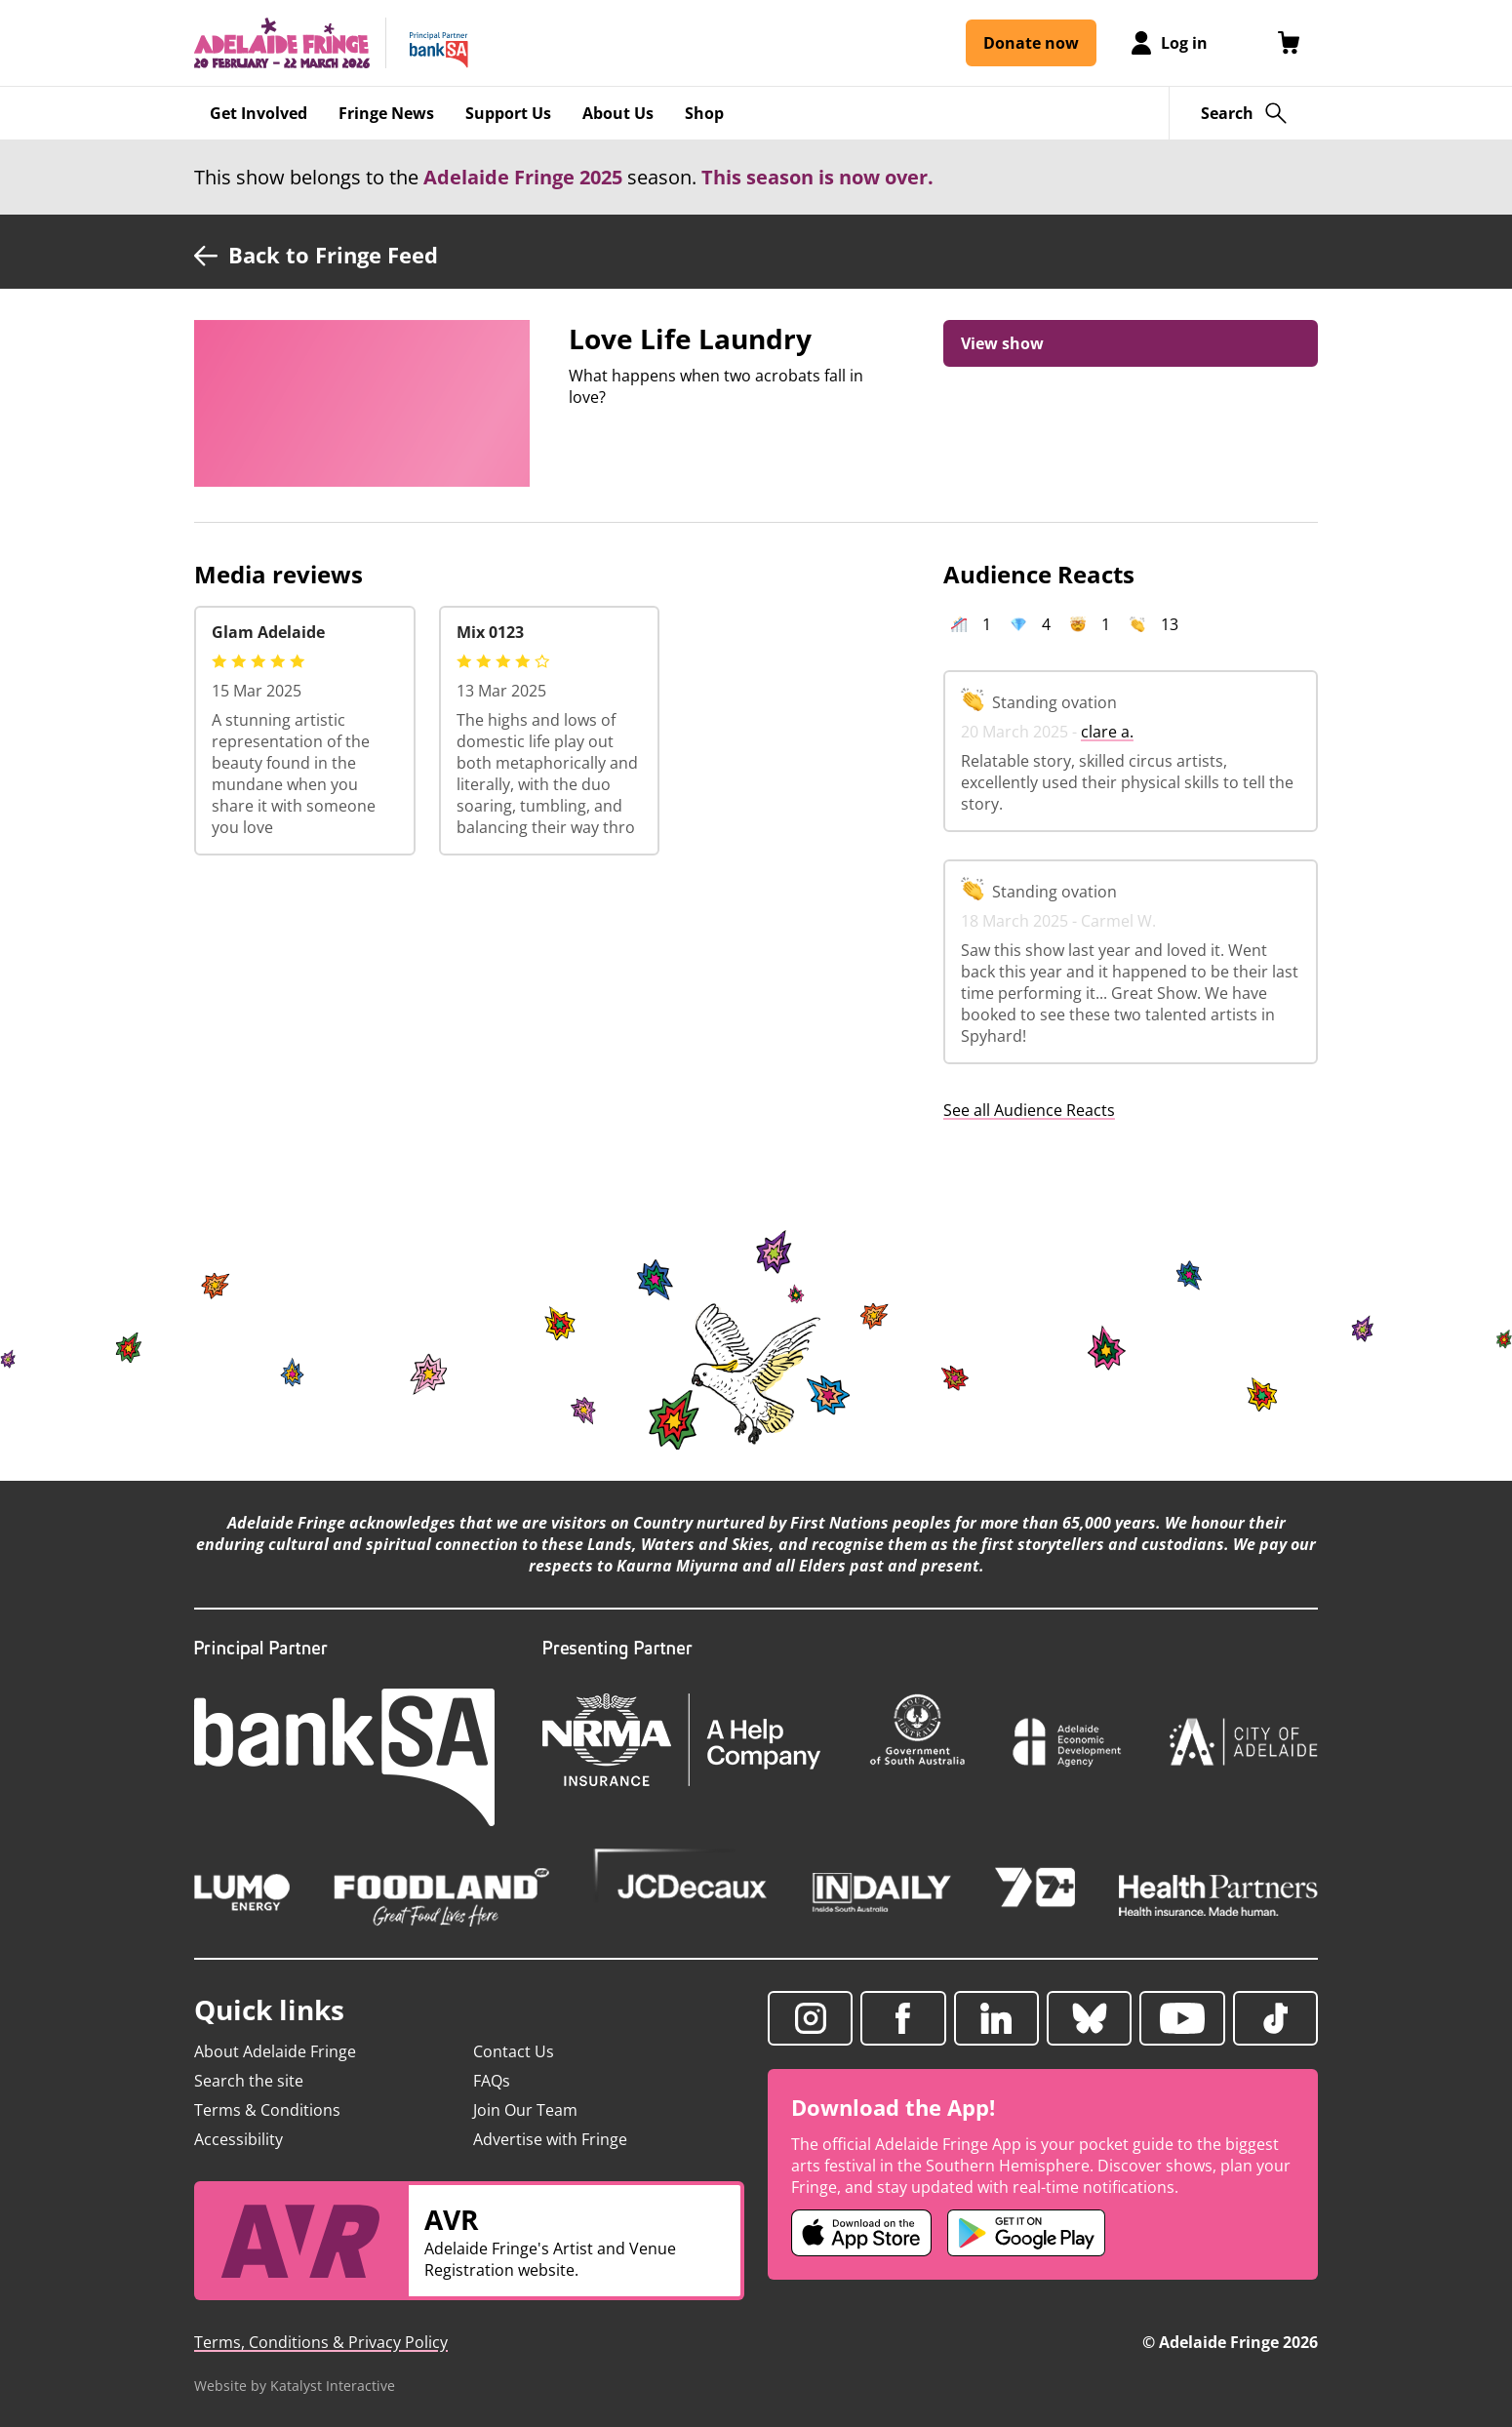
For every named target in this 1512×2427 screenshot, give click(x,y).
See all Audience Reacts (1029, 1110)
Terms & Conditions (267, 2110)
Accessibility (238, 2139)
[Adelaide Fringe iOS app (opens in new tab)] (861, 2232)
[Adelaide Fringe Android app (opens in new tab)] (1026, 2232)
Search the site (248, 2080)
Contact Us (513, 2051)
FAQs (491, 2080)
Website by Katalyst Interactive (294, 2385)
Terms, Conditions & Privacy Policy (321, 2342)
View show (1002, 343)
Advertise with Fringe (550, 2139)
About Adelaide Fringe (275, 2051)
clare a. (1107, 731)
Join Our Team (525, 2110)
